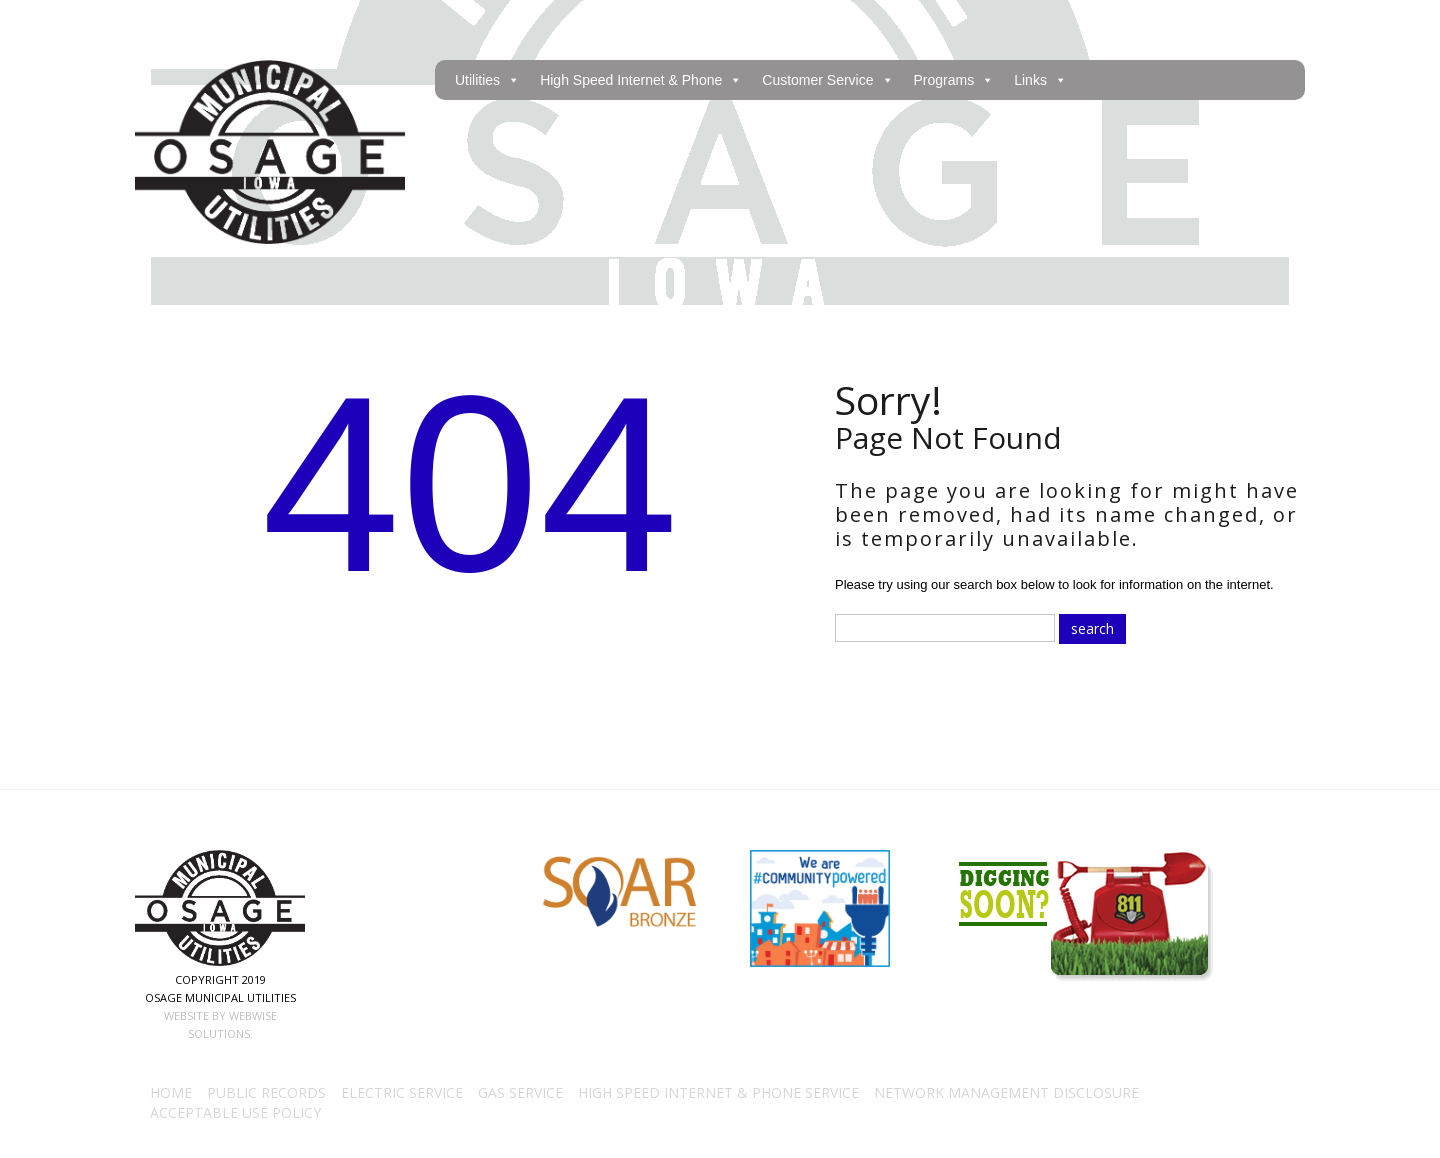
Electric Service (402, 1092)
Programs (944, 80)
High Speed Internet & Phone (631, 80)
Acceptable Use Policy (235, 1112)
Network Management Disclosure (1006, 1092)
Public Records (266, 1092)
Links (1030, 80)
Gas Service (520, 1092)
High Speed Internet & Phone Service (718, 1092)
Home (171, 1092)
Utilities (477, 80)
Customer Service (817, 80)
